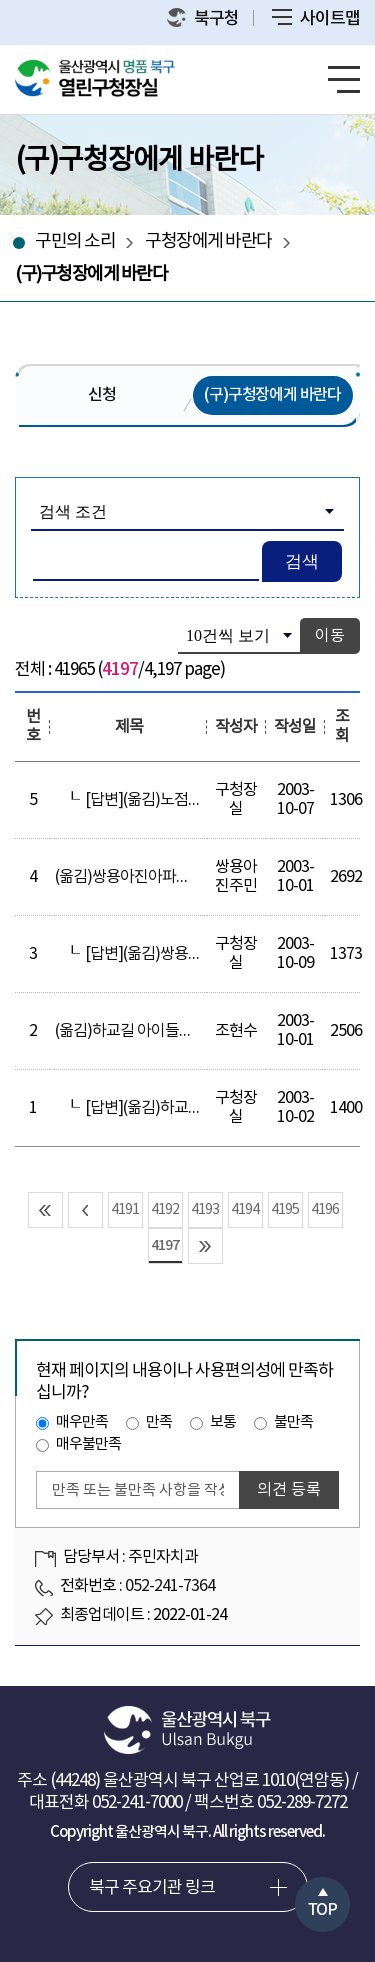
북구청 (203, 18)
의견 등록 (289, 1490)
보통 (223, 1422)
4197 (165, 1245)
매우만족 (82, 1422)
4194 (245, 1210)
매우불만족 (88, 1444)
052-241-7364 (170, 1586)
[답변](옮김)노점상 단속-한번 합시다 (198, 800)
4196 (325, 1210)
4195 (285, 1210)
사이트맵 (316, 19)
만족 (159, 1422)
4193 (205, 1210)
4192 (165, 1210)
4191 (125, 1210)
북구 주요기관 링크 (152, 1888)
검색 (302, 561)
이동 (330, 636)
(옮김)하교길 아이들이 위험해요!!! (161, 1031)
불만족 (293, 1422)
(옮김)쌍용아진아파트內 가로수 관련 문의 (183, 877)
